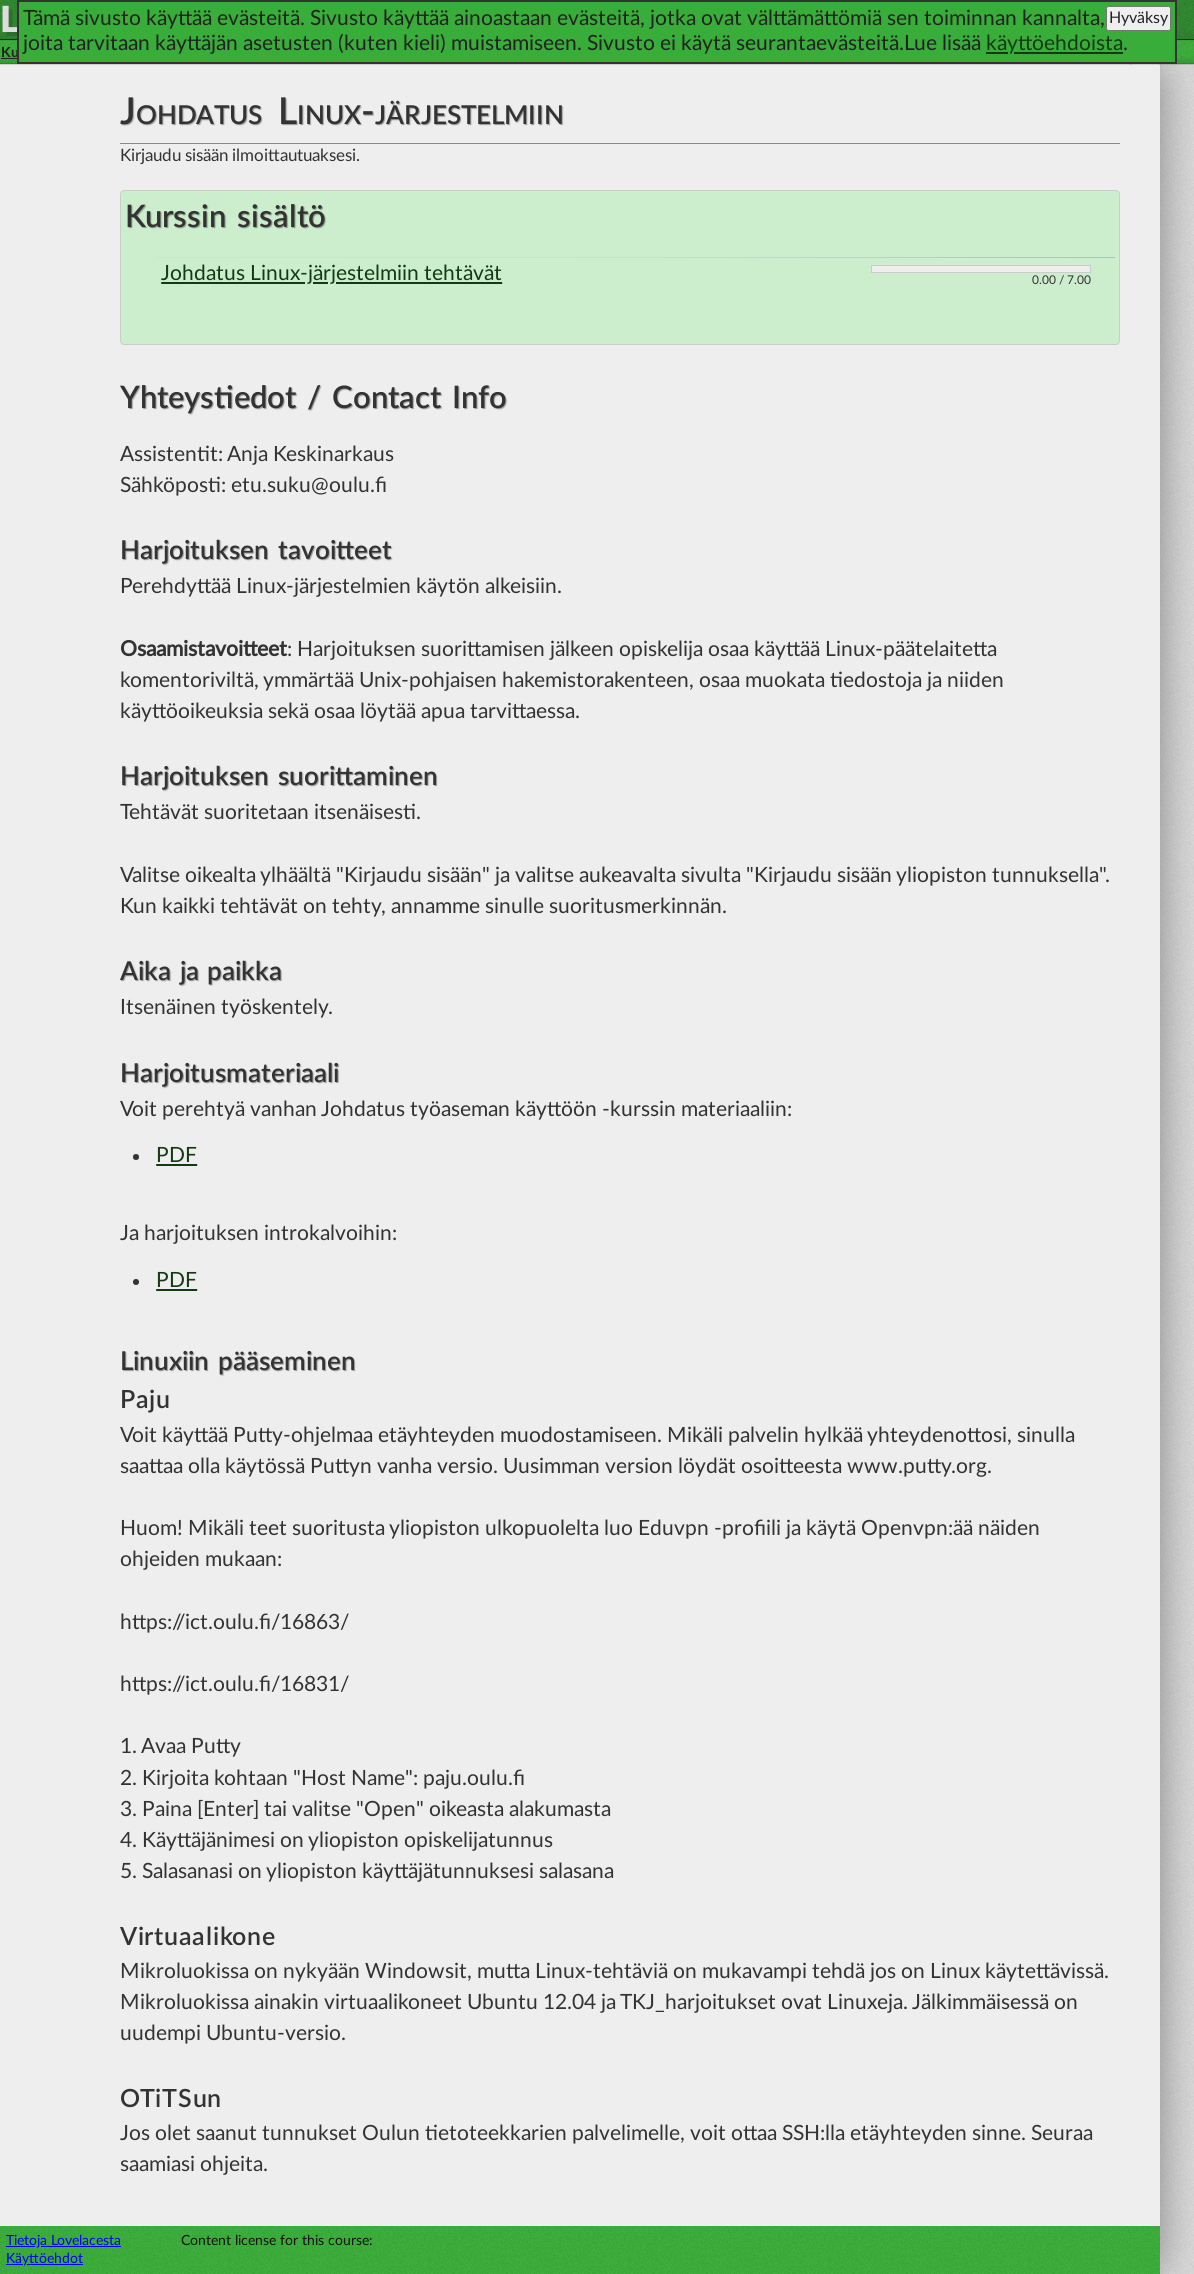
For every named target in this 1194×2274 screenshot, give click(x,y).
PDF (176, 1155)
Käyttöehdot (44, 2258)
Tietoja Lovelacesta (63, 2240)
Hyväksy (1138, 18)
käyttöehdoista (1054, 43)
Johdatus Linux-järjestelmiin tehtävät (331, 273)
